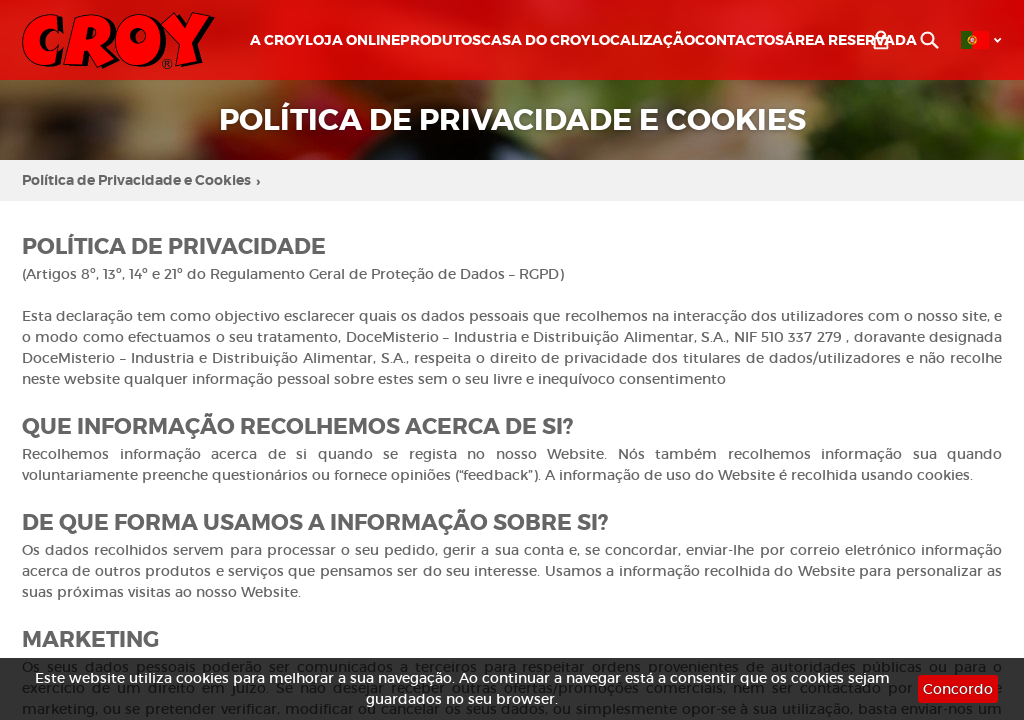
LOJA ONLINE (352, 40)
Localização (643, 40)
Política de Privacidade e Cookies (141, 181)
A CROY (277, 40)
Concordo (958, 689)
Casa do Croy (536, 40)
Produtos (440, 40)
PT (975, 40)
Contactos (739, 40)
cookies (202, 678)
